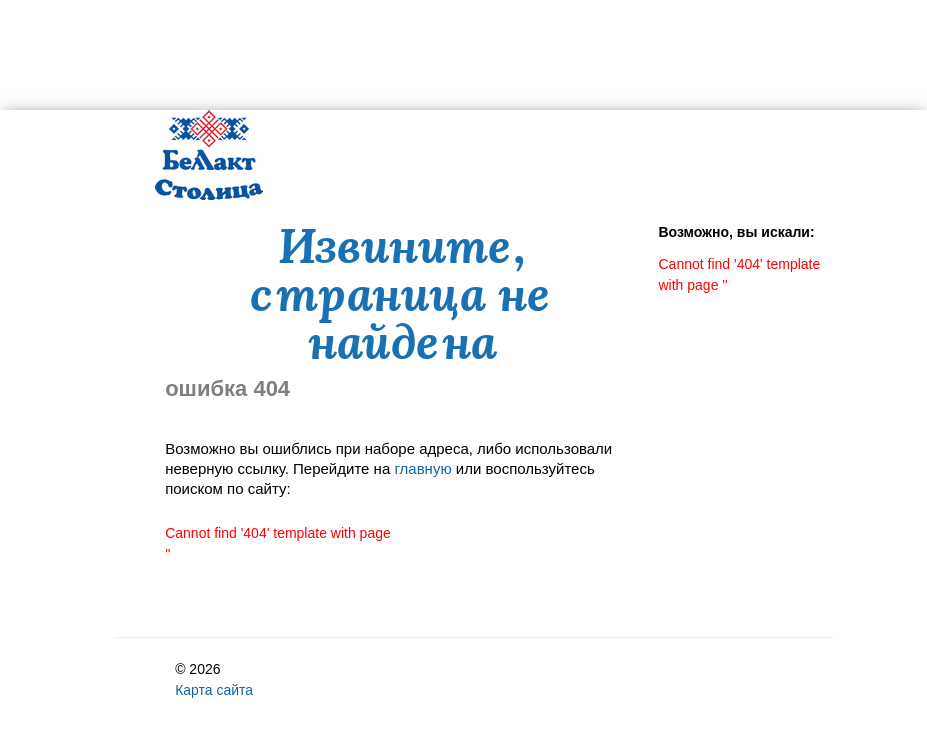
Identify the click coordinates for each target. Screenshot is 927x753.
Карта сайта (214, 690)
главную (422, 468)
